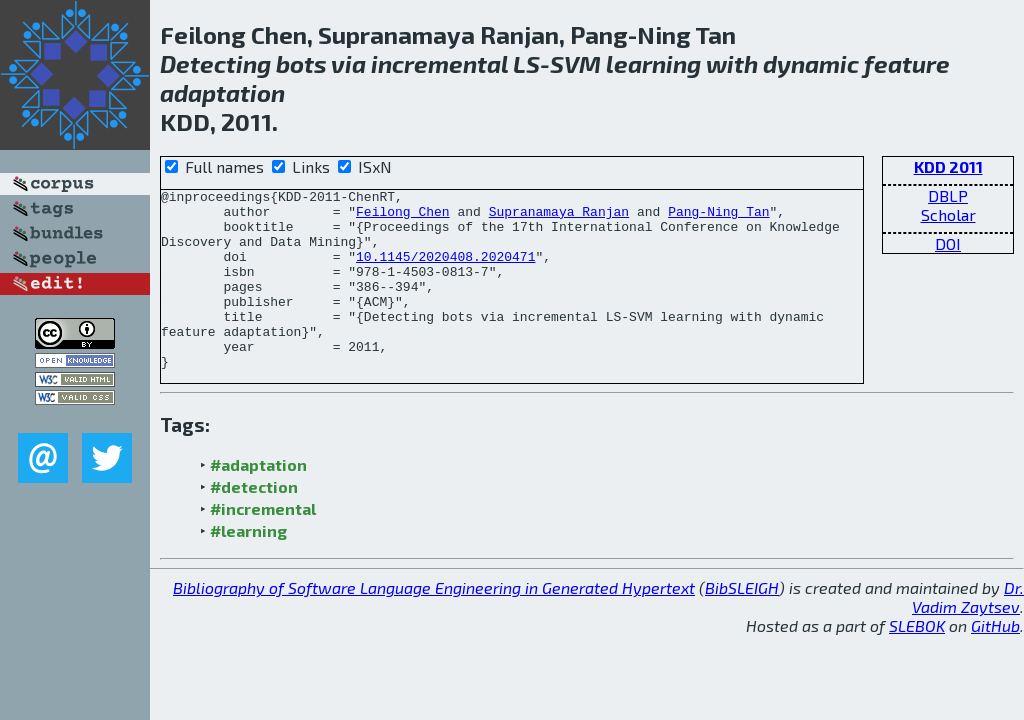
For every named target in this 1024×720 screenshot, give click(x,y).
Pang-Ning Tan (718, 217)
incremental (439, 63)
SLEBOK (917, 661)
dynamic (811, 63)
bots (301, 63)
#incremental (263, 544)
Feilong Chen (403, 217)
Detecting (215, 63)
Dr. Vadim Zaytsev (968, 633)
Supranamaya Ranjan (559, 217)
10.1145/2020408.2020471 (445, 271)
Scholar (948, 214)
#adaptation (258, 500)
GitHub (995, 661)
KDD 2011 (948, 166)
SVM (575, 63)
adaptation (222, 92)
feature (907, 63)
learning (653, 63)
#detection (254, 522)
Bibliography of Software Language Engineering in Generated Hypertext (434, 623)
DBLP (948, 195)
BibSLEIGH (742, 623)
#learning (248, 566)
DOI (948, 243)
